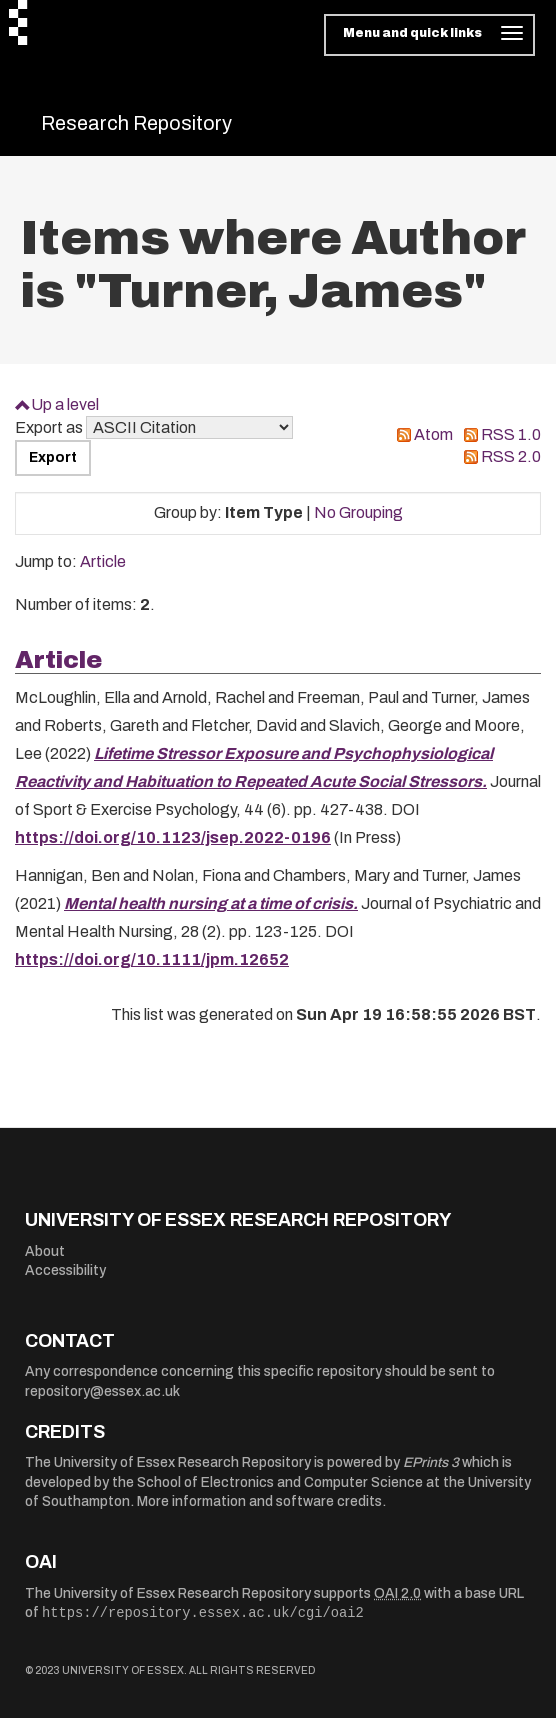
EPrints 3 (431, 1462)
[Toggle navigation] (429, 35)
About (45, 1251)
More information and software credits (259, 1501)
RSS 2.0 (511, 456)
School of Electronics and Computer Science (280, 1482)
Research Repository (136, 123)
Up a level (65, 404)
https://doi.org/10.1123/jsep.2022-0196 (173, 837)
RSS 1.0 (511, 434)
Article (103, 561)
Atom (433, 434)
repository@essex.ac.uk (102, 1391)
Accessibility (65, 1270)
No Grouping (358, 512)
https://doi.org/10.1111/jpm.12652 (152, 959)
